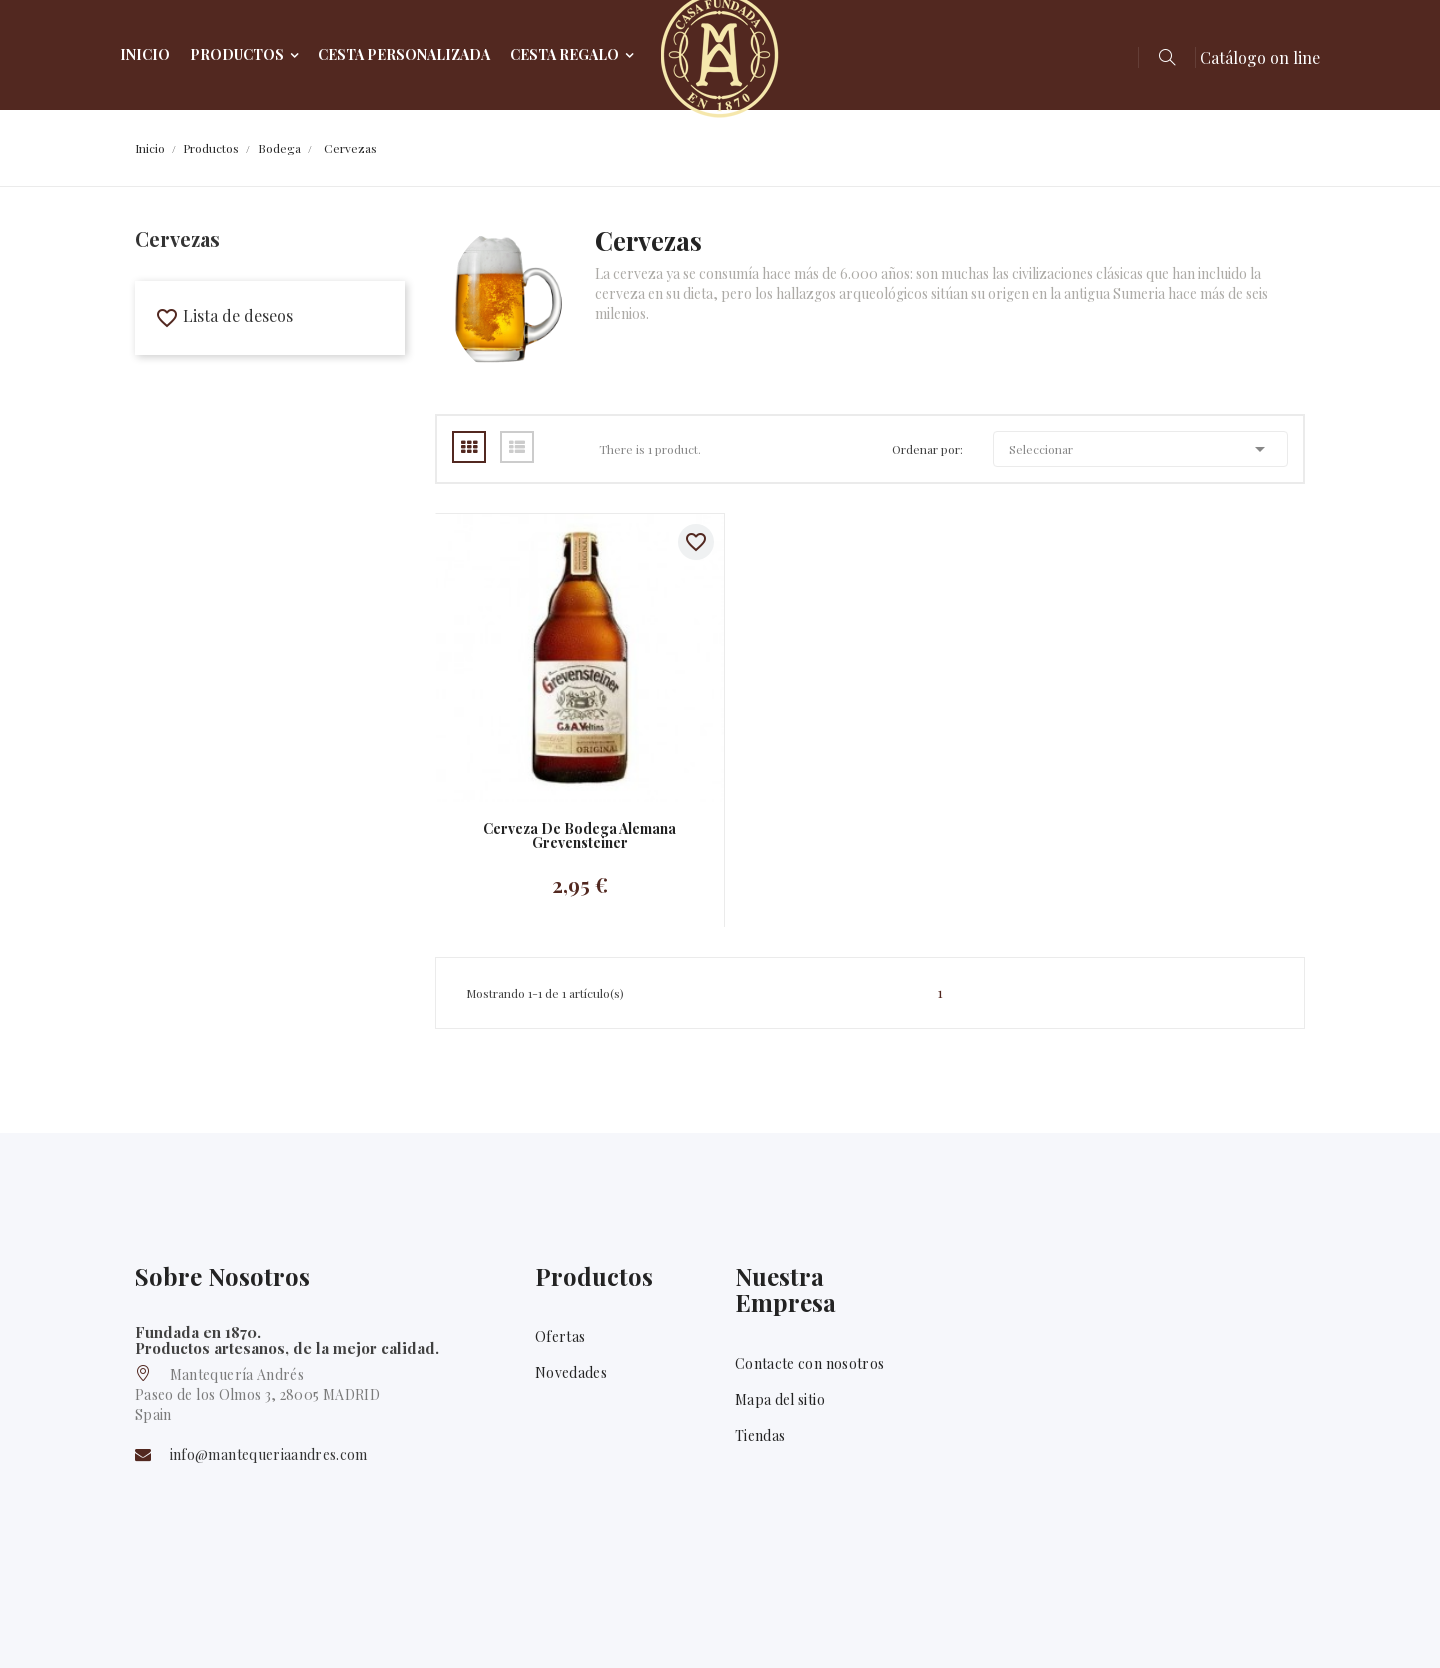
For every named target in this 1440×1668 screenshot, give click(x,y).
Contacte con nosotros (809, 1363)
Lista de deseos (224, 315)
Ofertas (560, 1336)
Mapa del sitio (780, 1399)
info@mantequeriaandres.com (269, 1454)
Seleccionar (1140, 449)
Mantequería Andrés (261, 1625)
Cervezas (177, 238)
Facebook (1233, 1627)
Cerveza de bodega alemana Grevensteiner (579, 836)
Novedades (571, 1372)
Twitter (1289, 1627)
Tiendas (760, 1435)
